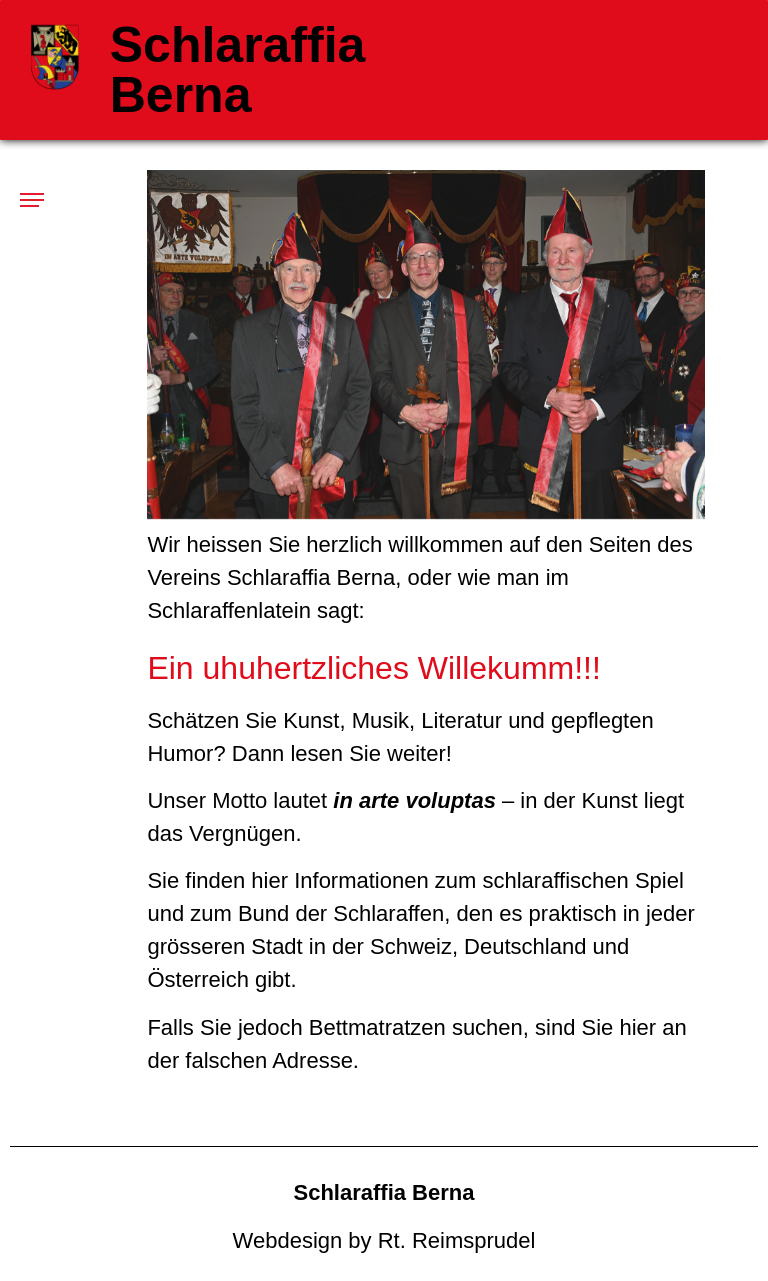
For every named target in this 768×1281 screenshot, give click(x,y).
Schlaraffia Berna (238, 70)
